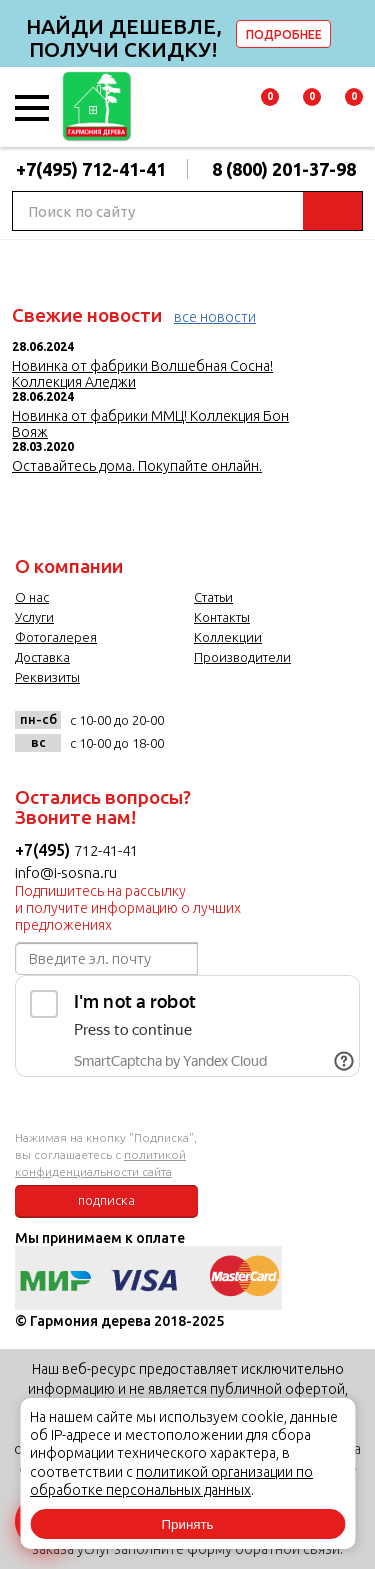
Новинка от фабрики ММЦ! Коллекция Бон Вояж (150, 424)
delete (357, 34)
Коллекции (228, 637)
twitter (272, 727)
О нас (32, 597)
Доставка (42, 657)
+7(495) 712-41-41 (91, 169)
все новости (215, 317)
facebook (231, 727)
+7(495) (44, 850)
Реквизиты (47, 677)
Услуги (34, 617)
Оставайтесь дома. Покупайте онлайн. (137, 466)
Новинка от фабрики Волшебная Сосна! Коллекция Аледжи (142, 374)
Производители (242, 657)
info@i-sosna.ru (66, 872)
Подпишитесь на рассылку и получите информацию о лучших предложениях (128, 908)
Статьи (213, 597)
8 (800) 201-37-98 (284, 169)
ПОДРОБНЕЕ (284, 34)
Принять (187, 1524)
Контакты (222, 617)
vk (190, 727)
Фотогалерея (56, 637)
